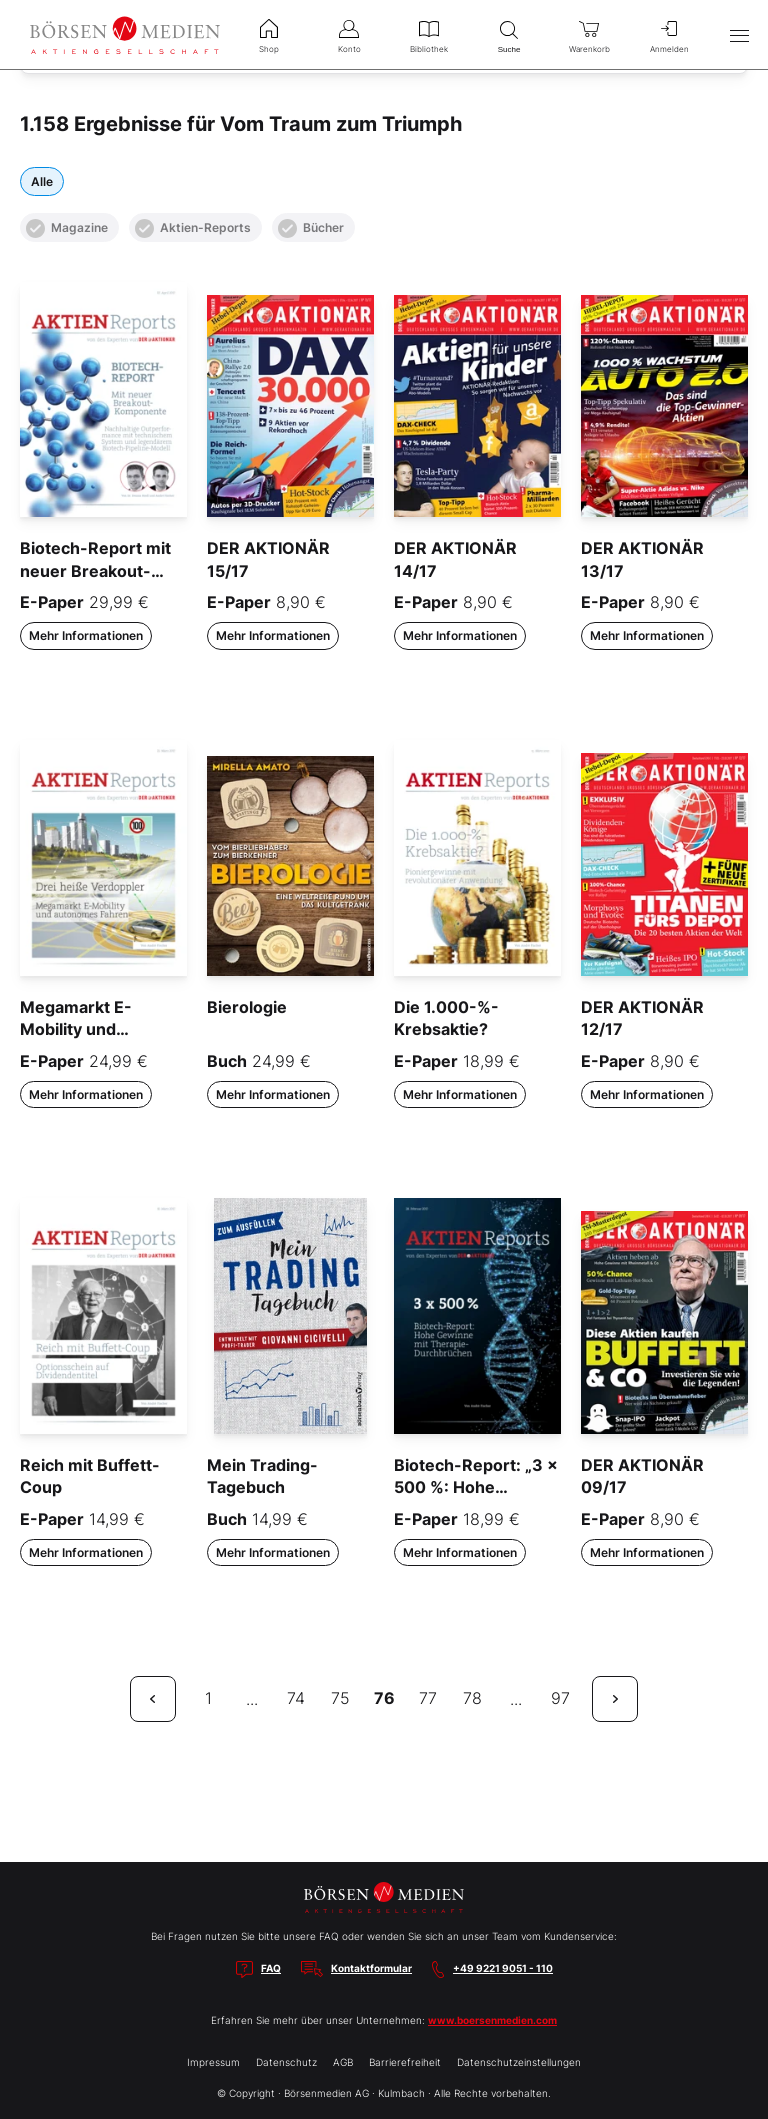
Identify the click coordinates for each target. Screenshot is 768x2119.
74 (296, 1698)
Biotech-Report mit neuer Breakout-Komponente (95, 570)
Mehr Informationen (86, 635)
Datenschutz (286, 2062)
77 (428, 1698)
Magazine (67, 228)
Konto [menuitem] (349, 34)
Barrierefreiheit (405, 2062)
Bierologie (247, 1007)
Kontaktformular (371, 1968)
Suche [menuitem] (509, 34)
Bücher (311, 228)
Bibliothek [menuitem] (429, 34)
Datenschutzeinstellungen (519, 2062)
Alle (42, 181)
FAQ (271, 1968)
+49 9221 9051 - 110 (503, 1968)
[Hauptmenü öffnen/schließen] (739, 35)
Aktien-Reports (193, 228)
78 (472, 1698)
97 (560, 1698)
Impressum (213, 2062)
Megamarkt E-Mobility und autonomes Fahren (94, 1029)
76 (384, 1698)
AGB (343, 2062)
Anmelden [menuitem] (669, 34)
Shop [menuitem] (269, 34)
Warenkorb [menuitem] (589, 34)
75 (340, 1698)
